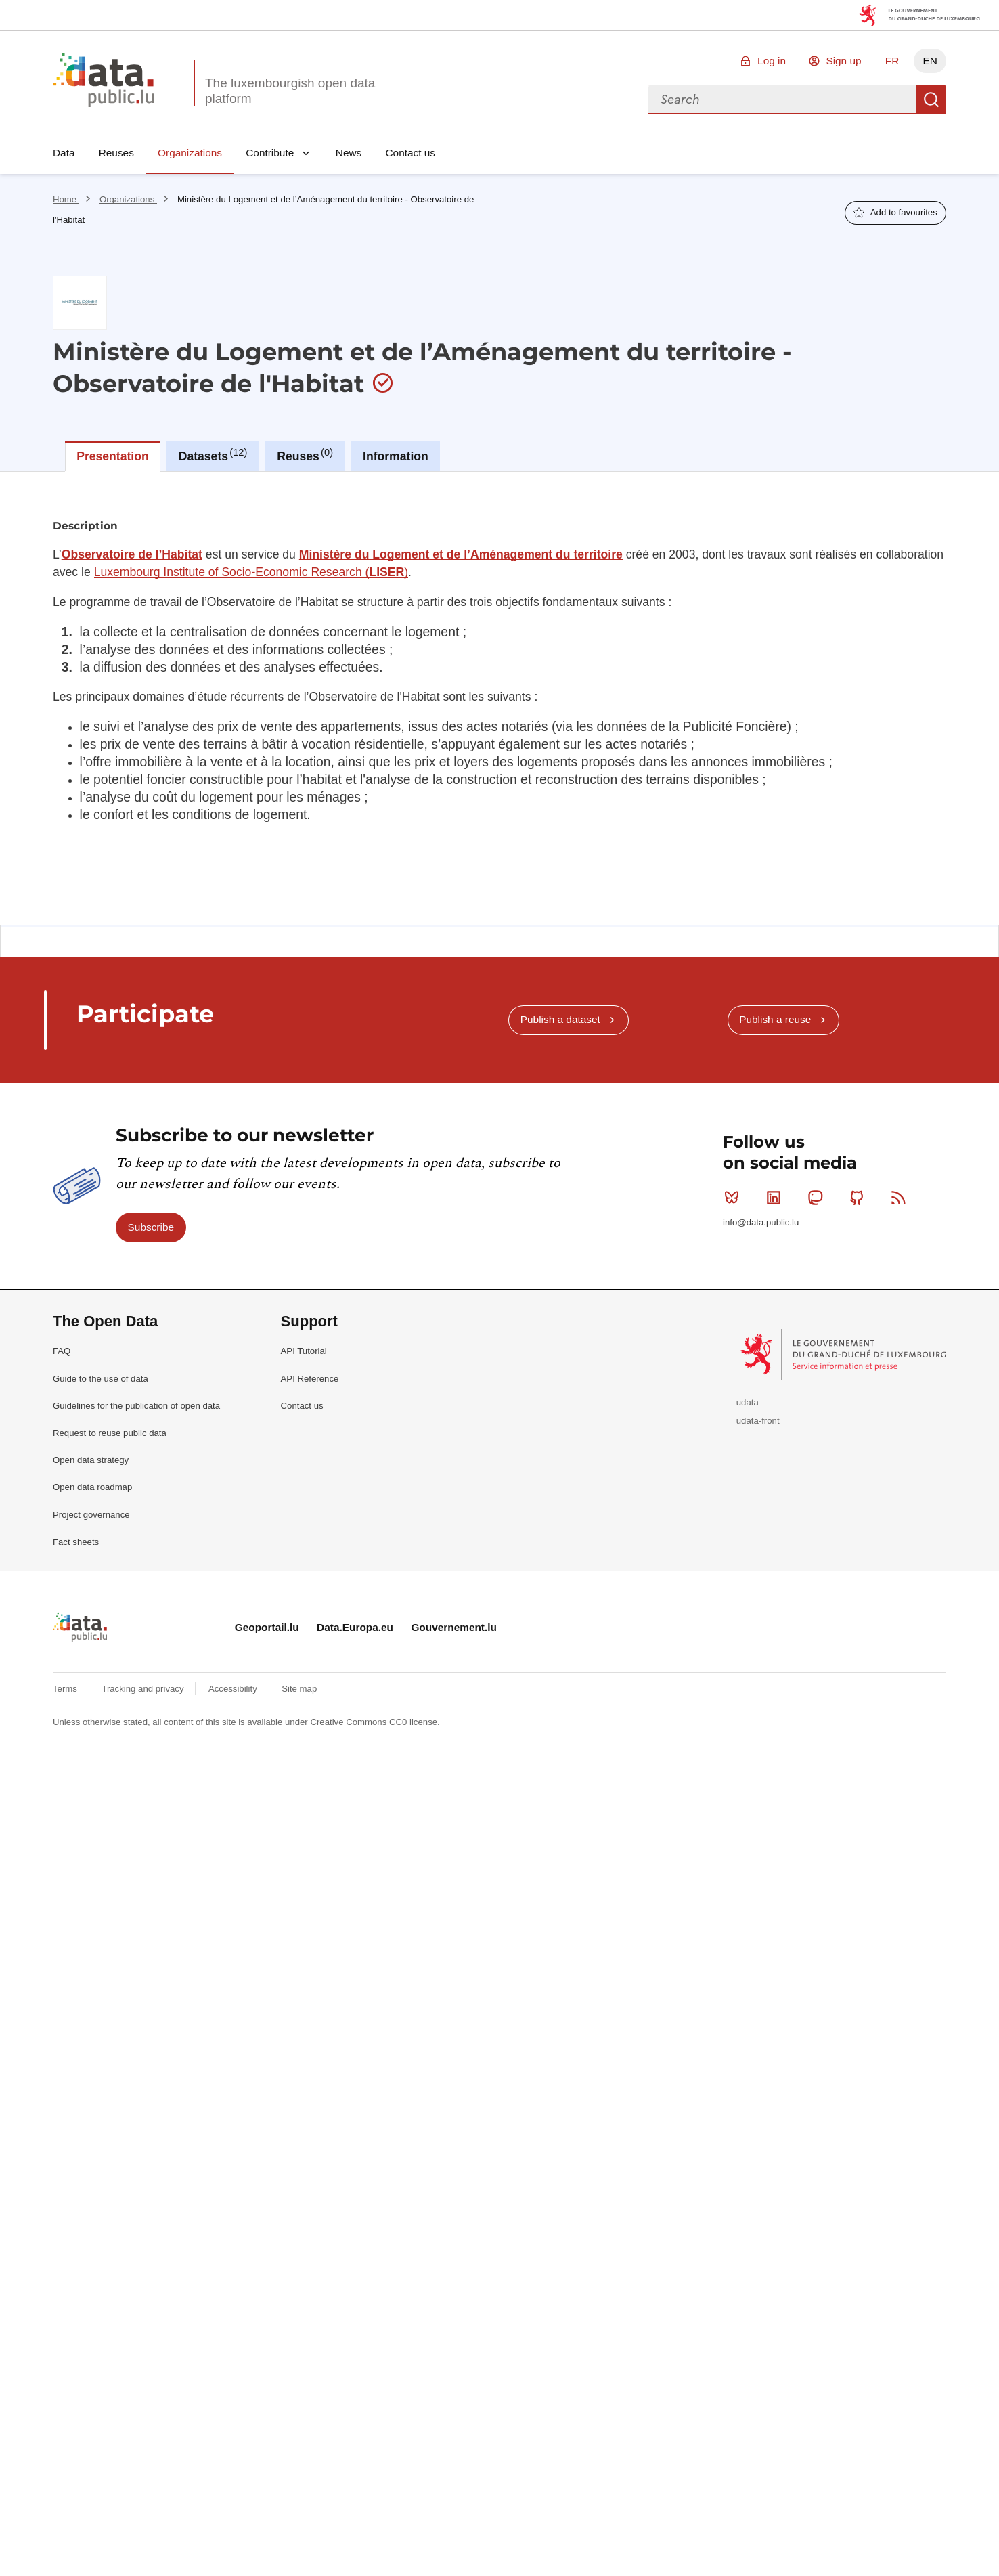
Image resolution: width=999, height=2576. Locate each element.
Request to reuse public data (109, 1433)
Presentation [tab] (112, 456)
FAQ (61, 1351)
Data (64, 152)
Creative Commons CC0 (358, 1722)
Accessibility (233, 1689)
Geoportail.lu (267, 1627)
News (348, 152)
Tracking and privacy (144, 1689)
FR (892, 60)
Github (860, 1197)
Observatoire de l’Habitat (132, 554)
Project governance (91, 1515)
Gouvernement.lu (454, 1627)
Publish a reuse (775, 1019)
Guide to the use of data (100, 1379)
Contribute (270, 152)
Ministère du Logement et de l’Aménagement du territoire (461, 554)
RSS (901, 1197)
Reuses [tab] (305, 455)
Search (931, 99)
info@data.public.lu (761, 1222)
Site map (299, 1689)
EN (930, 60)
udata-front (758, 1421)
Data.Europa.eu (355, 1627)
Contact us (410, 152)
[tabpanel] (499, 698)
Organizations (190, 152)
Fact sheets (76, 1542)
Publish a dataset (560, 1019)
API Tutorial (304, 1351)
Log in (771, 60)
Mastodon (818, 1197)
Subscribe (151, 1227)
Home (66, 199)
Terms (66, 1689)
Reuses (116, 152)
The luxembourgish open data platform (290, 91)
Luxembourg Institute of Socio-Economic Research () (251, 572)
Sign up (843, 60)
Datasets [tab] (213, 455)
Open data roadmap (92, 1487)
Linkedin (777, 1197)
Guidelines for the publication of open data (136, 1406)
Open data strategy (91, 1460)
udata (747, 1402)
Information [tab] (395, 456)
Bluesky (735, 1197)
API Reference (310, 1379)
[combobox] (782, 99)
